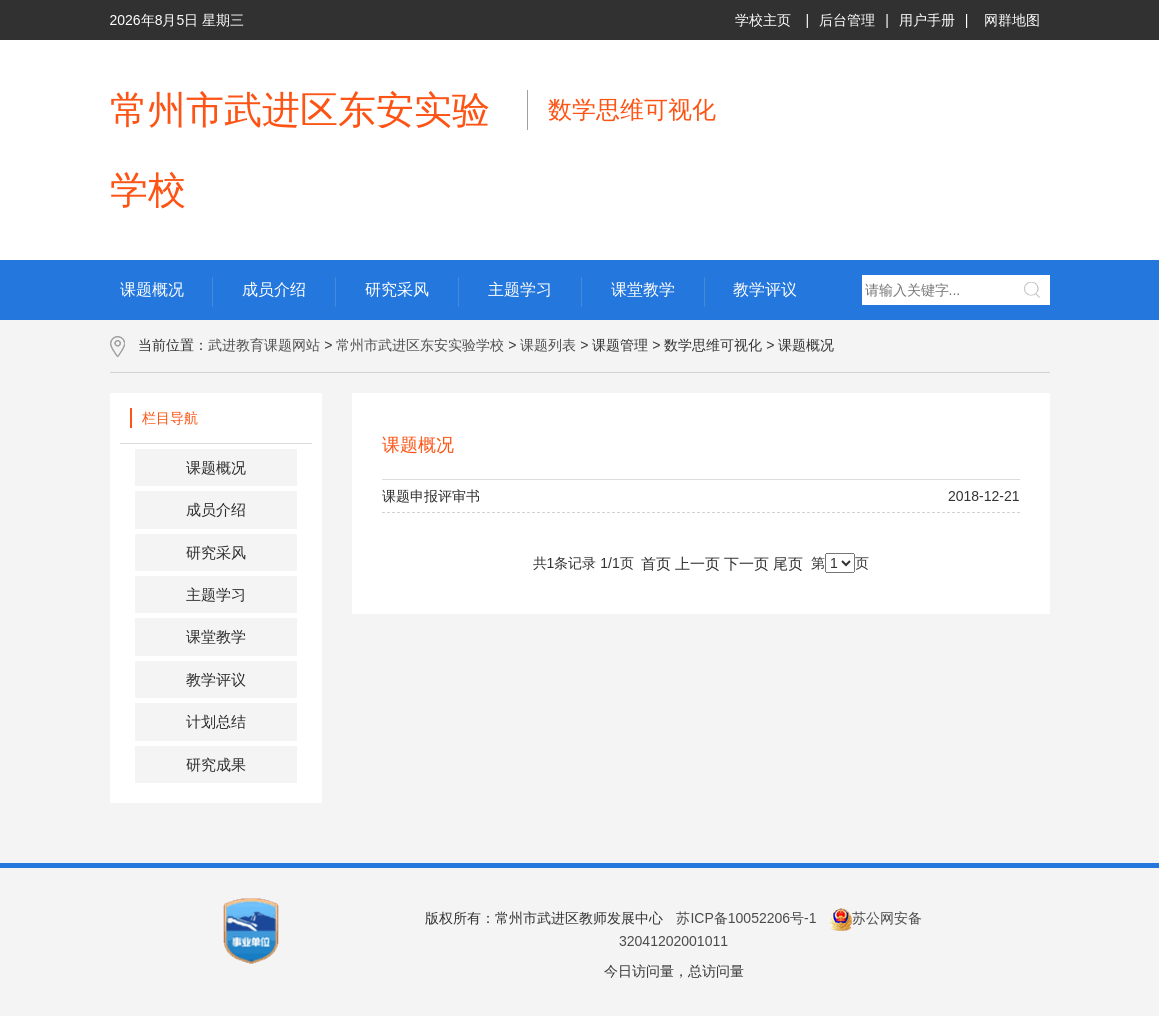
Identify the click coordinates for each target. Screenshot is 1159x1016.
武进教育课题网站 (264, 345)
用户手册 (927, 20)
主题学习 (216, 594)
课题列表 (548, 345)
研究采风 (216, 552)
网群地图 (1012, 20)
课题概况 (216, 467)
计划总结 (216, 721)
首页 (656, 563)
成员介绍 (216, 509)
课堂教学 (216, 636)
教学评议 (216, 679)
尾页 (788, 563)
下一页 (746, 563)
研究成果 (216, 764)
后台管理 (847, 20)
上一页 (697, 563)
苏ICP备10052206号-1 (746, 918)
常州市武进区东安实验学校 (420, 345)
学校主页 (763, 20)
